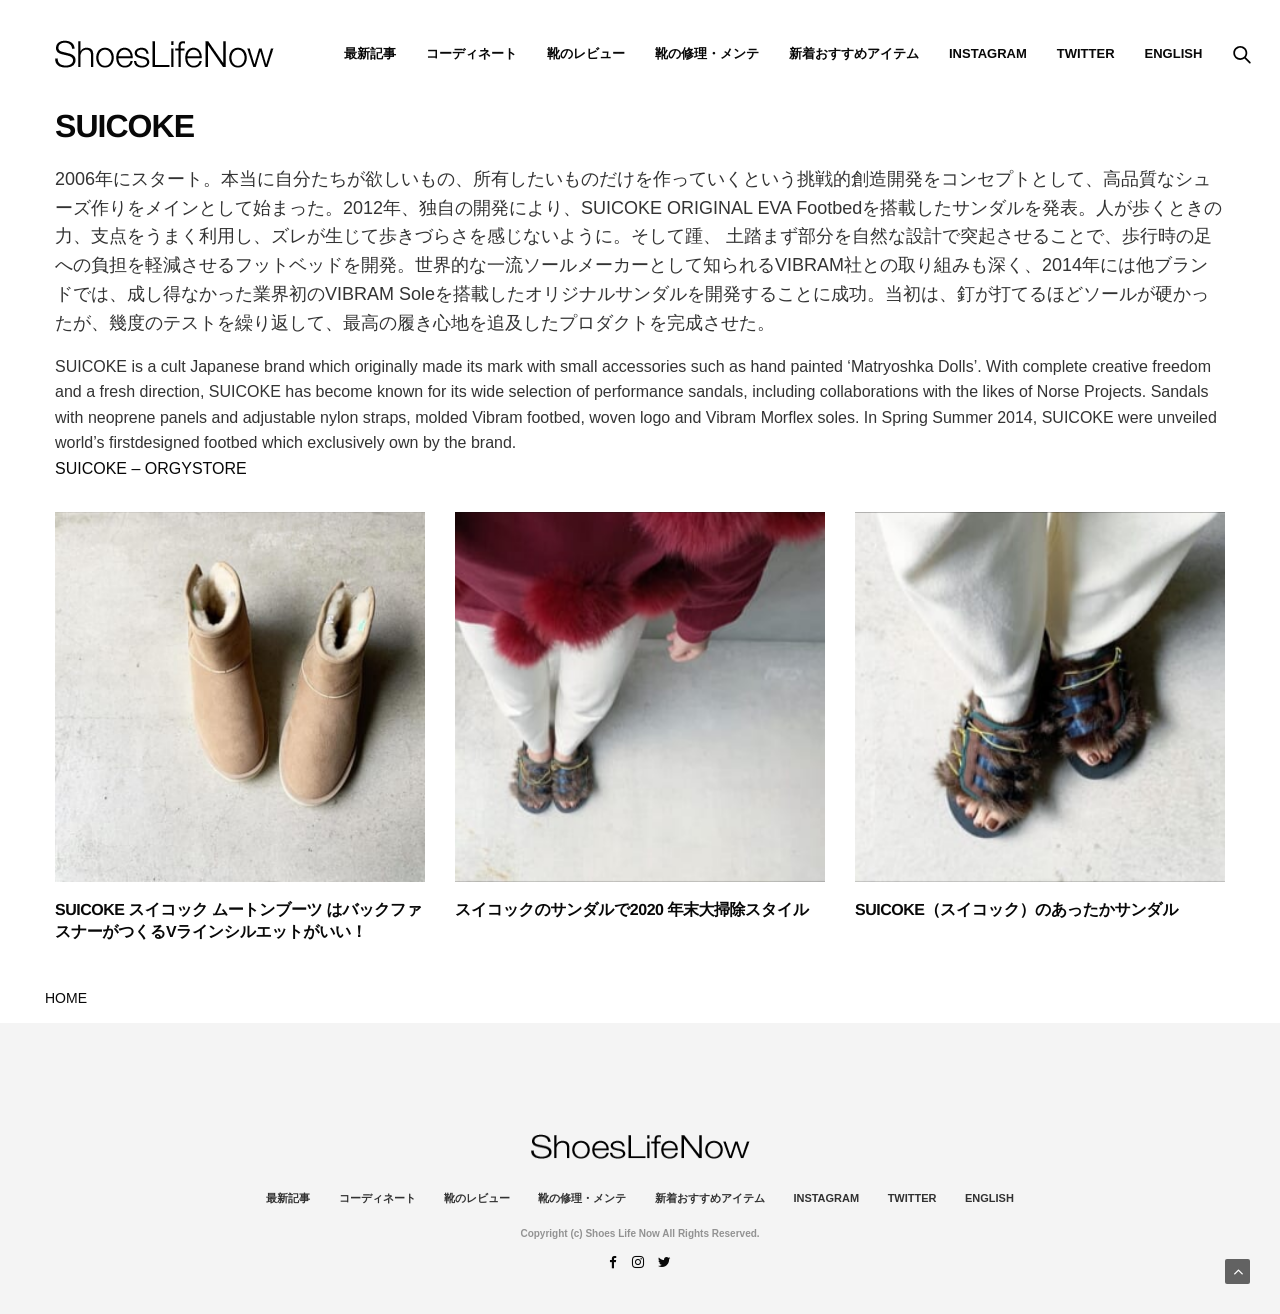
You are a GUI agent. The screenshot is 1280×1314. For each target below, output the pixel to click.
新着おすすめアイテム (854, 53)
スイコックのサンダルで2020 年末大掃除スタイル (632, 910)
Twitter (1086, 53)
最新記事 (370, 53)
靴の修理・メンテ (707, 53)
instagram (988, 53)
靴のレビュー (586, 53)
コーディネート (471, 53)
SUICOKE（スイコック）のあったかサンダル (1016, 910)
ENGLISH (1174, 53)
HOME (66, 998)
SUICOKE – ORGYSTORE (151, 468)
